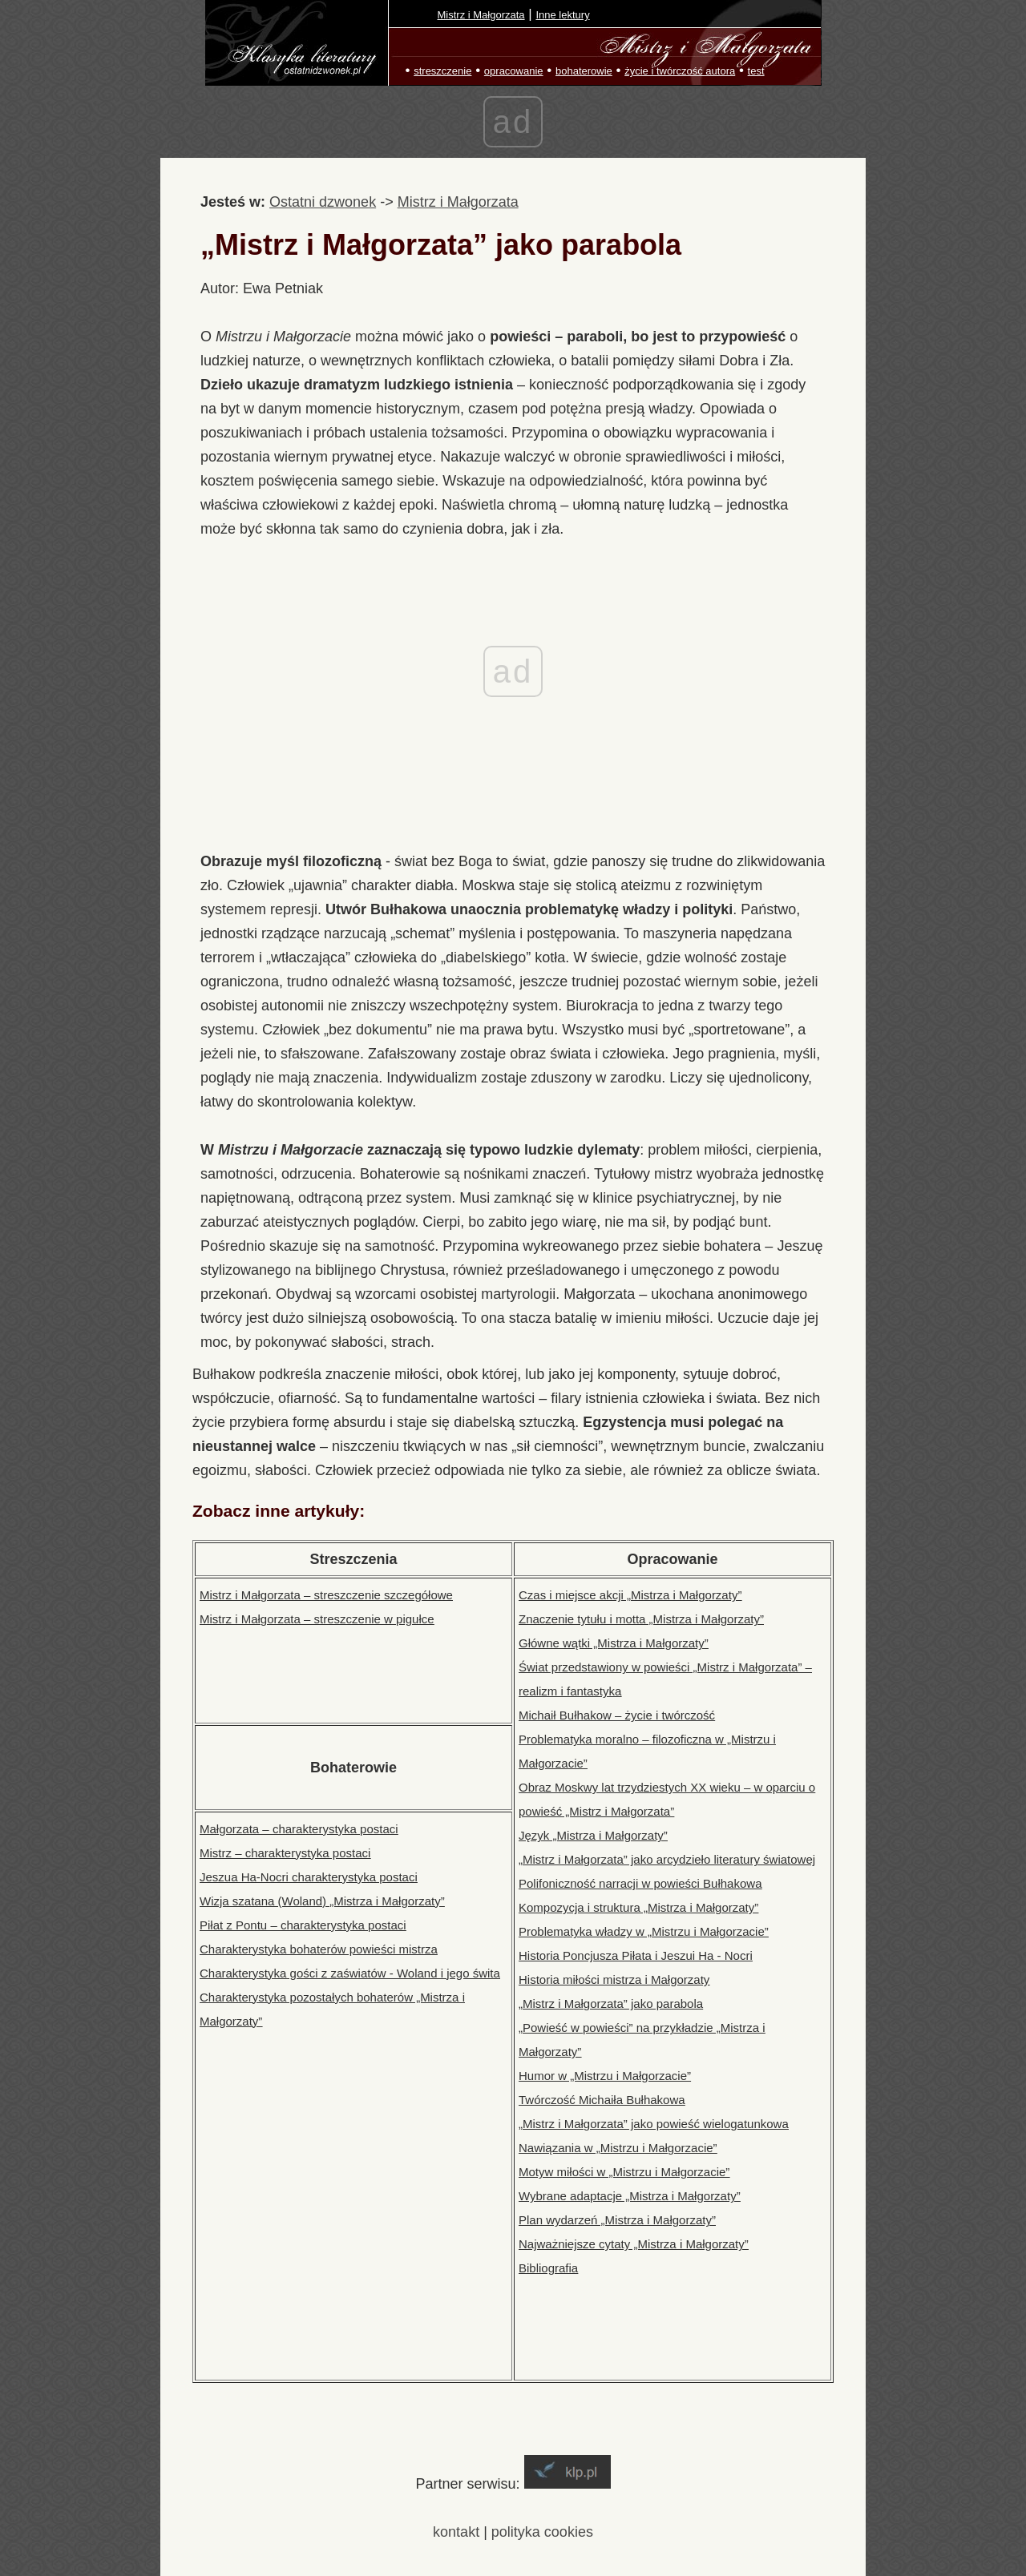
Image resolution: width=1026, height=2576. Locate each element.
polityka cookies (542, 2532)
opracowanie (513, 71)
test (756, 71)
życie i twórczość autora (679, 71)
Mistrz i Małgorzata (481, 15)
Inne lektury (562, 15)
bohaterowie (583, 71)
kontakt (456, 2532)
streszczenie (442, 71)
